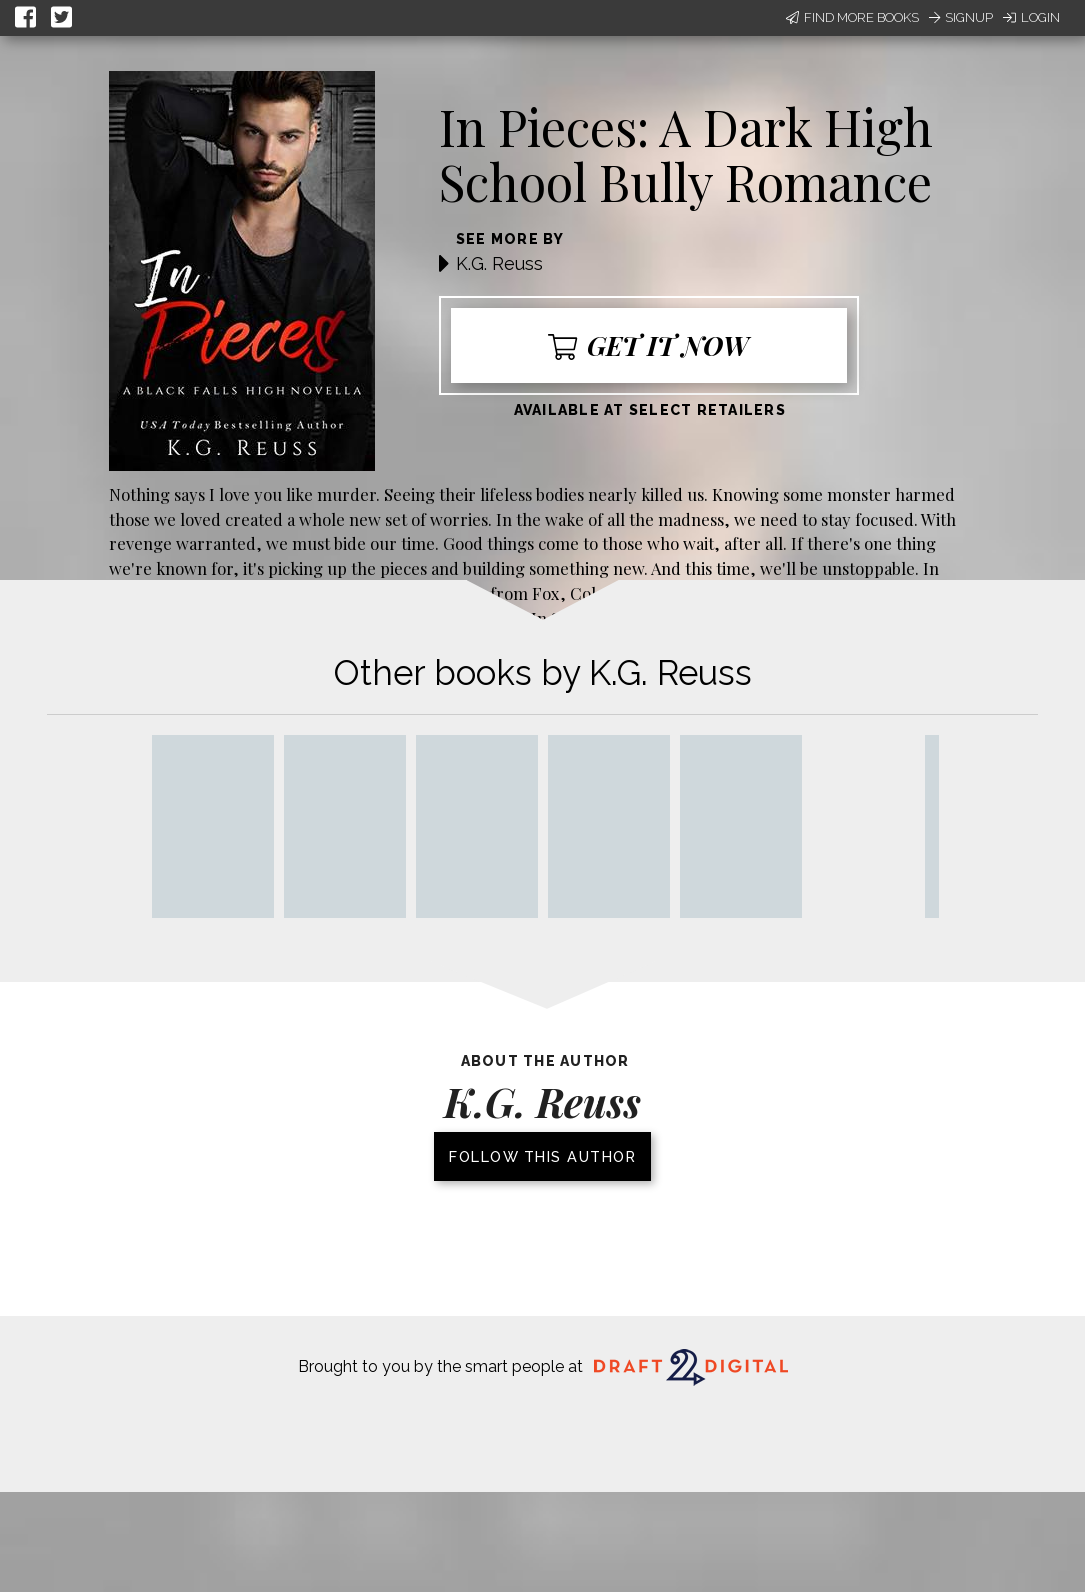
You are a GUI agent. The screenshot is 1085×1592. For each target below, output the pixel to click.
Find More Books (852, 17)
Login (1031, 17)
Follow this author (542, 1156)
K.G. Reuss (499, 263)
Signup (961, 17)
